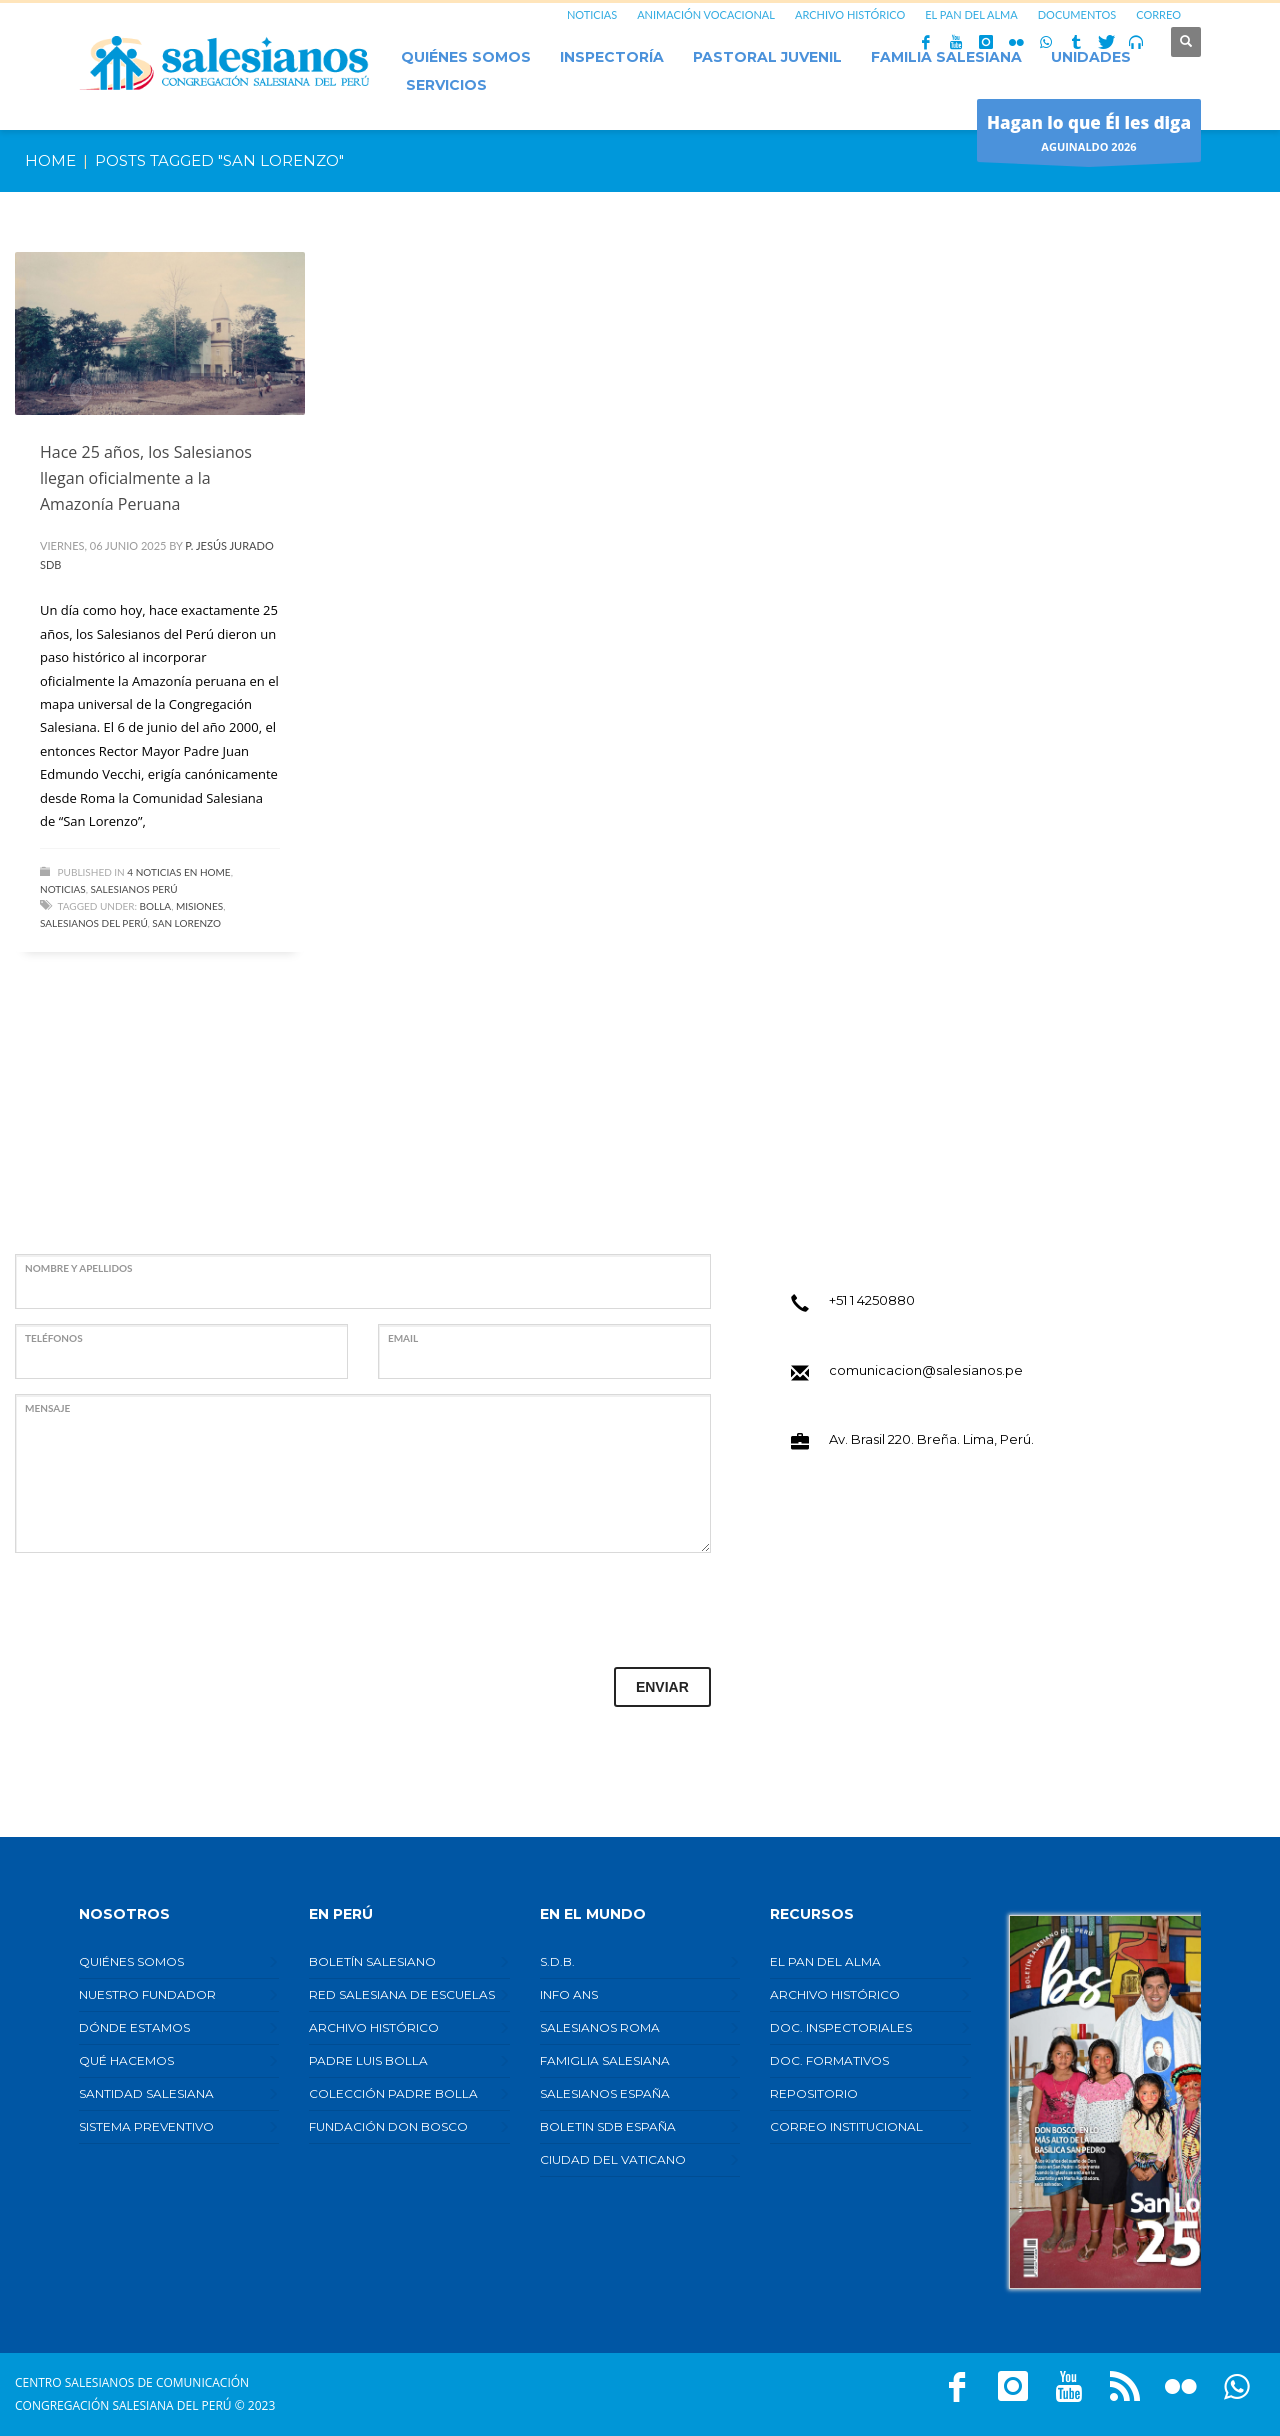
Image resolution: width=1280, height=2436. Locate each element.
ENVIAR (662, 1687)
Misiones (199, 906)
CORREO (1158, 14)
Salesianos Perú (134, 889)
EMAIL (403, 1338)
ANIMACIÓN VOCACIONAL (706, 14)
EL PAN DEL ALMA (971, 14)
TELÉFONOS (54, 1338)
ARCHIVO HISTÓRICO (850, 14)
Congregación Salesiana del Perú (123, 2405)
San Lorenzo (186, 923)
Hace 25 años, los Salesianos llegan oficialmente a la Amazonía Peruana (146, 477)
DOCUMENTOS (1077, 14)
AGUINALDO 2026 (1089, 135)
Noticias (63, 889)
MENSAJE (47, 1408)
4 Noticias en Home (178, 872)
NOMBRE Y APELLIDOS (79, 1268)
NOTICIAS (592, 14)
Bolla (156, 906)
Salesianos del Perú (94, 923)
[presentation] (167, 1607)
